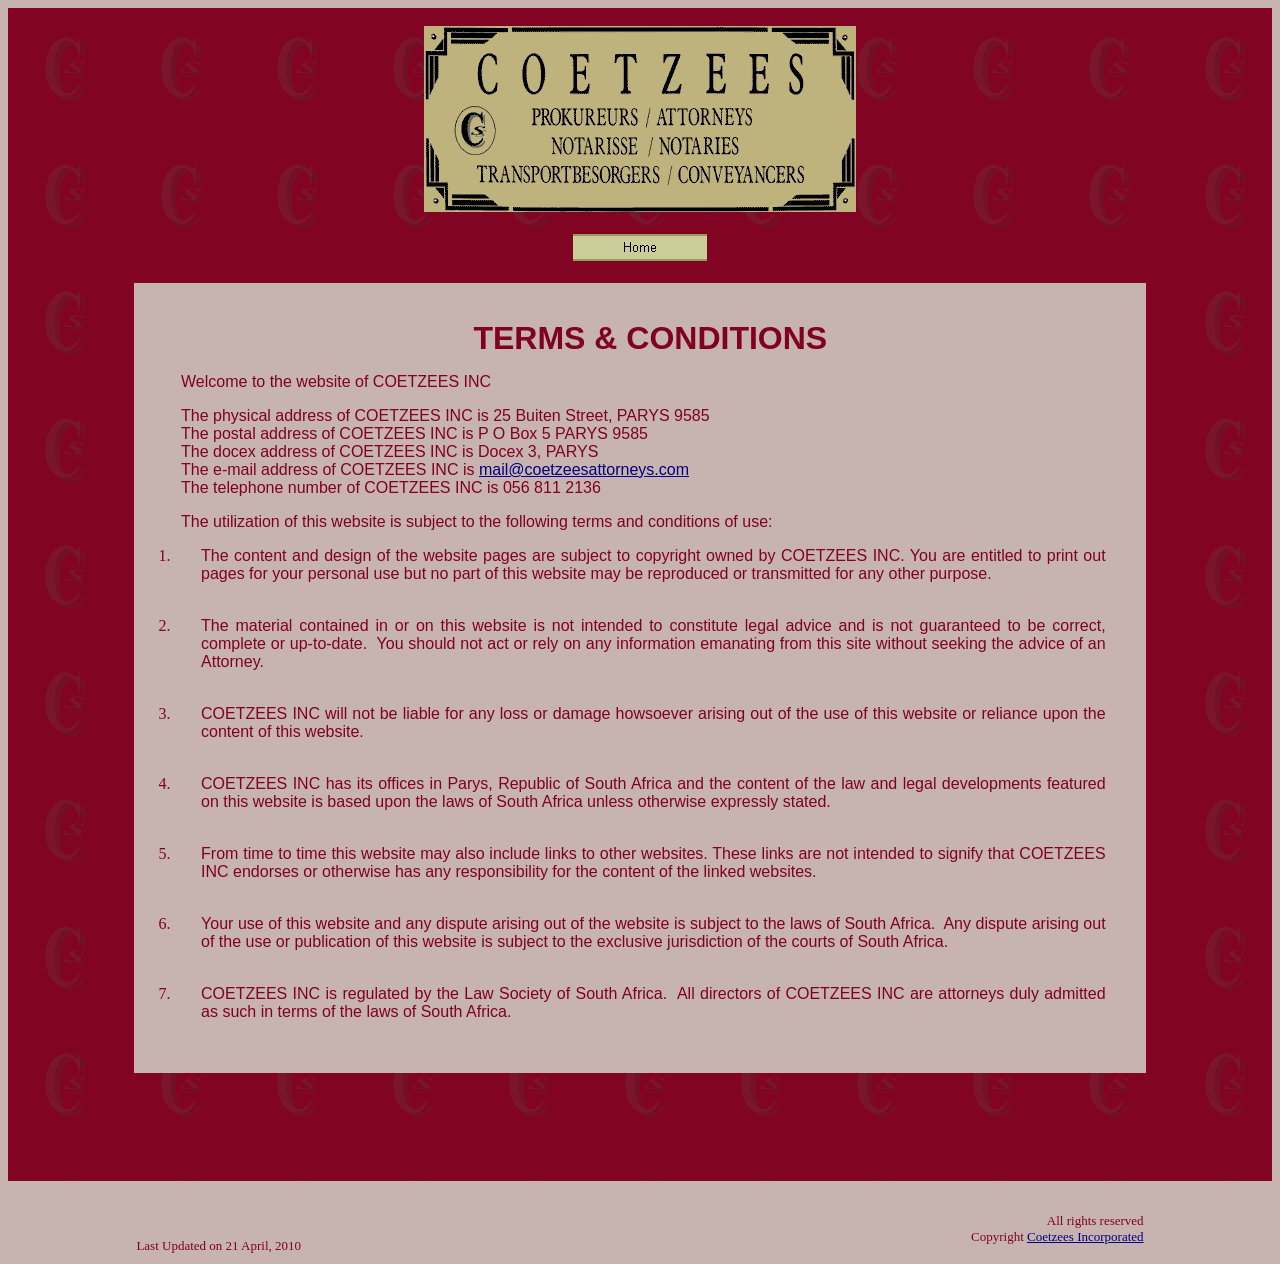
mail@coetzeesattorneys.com (584, 469)
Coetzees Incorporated (1085, 1236)
